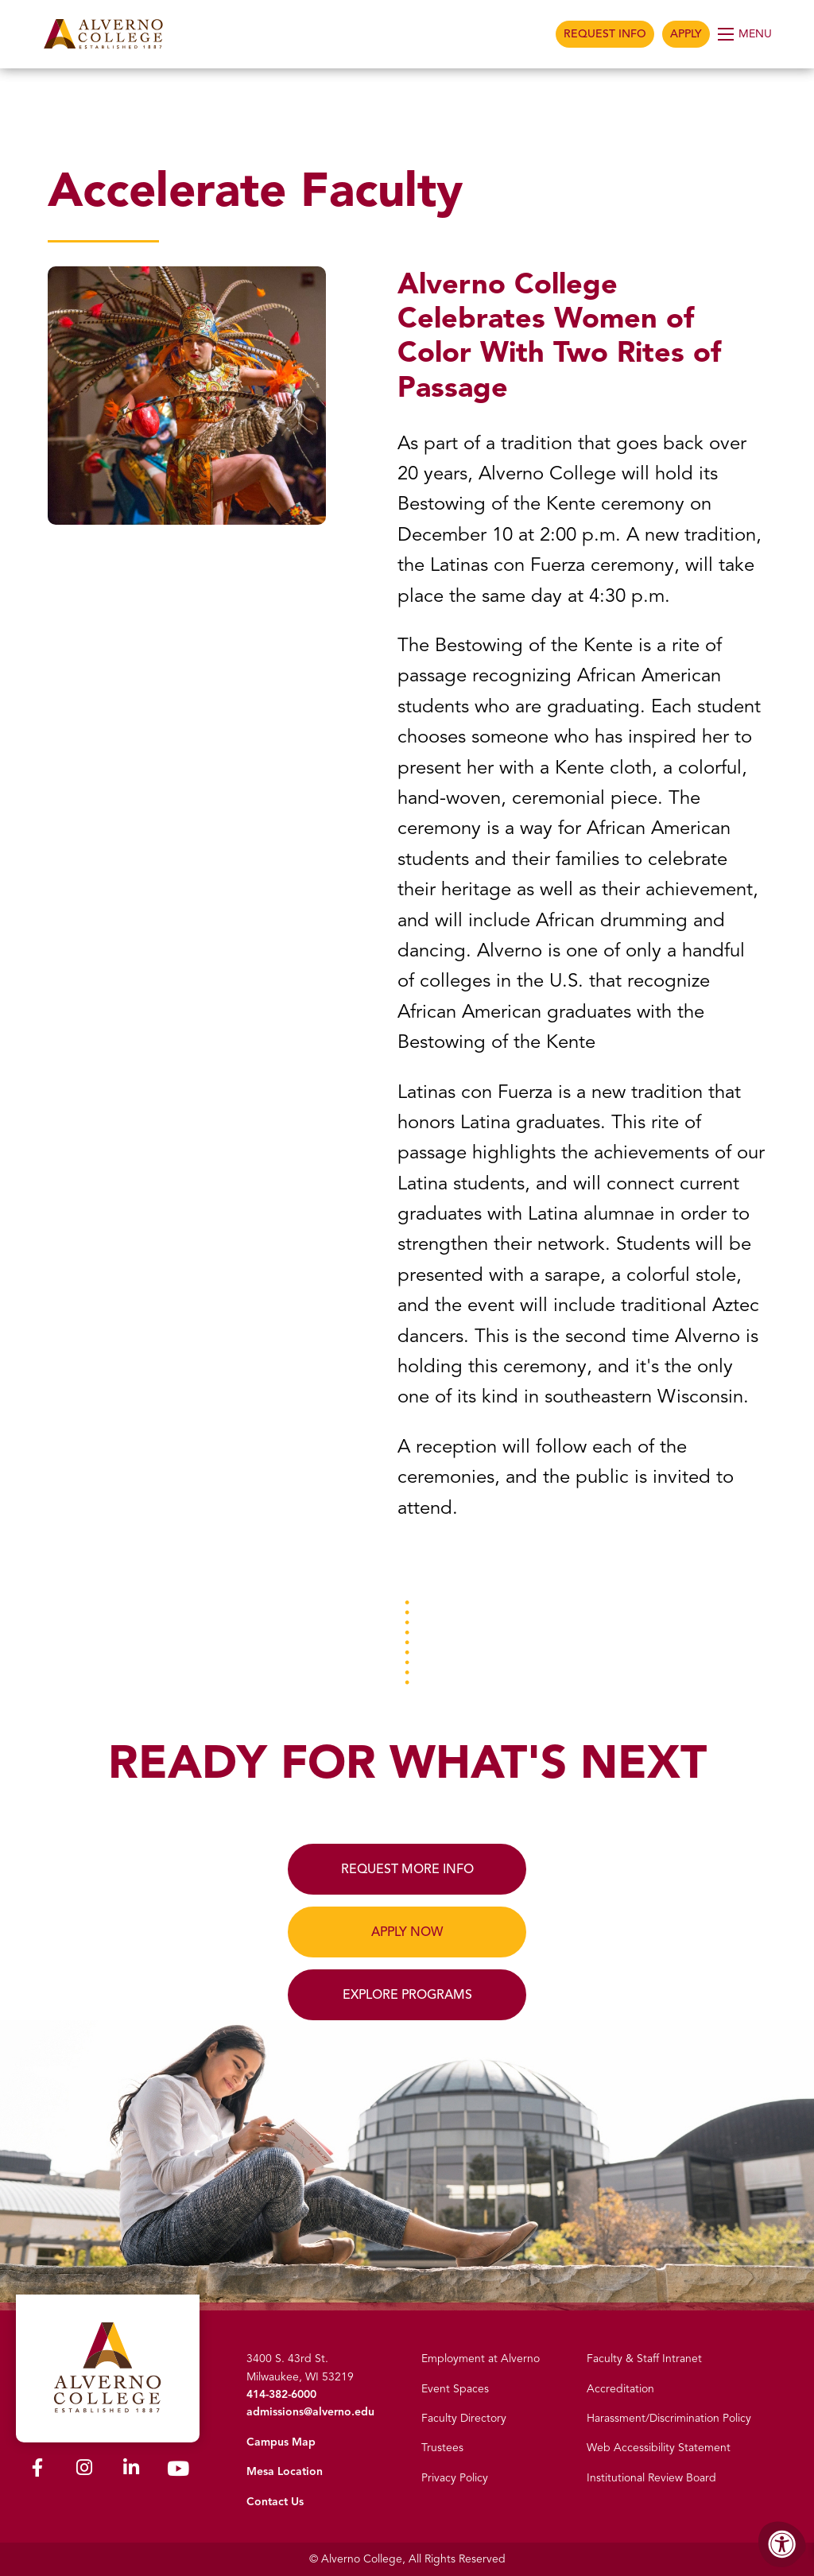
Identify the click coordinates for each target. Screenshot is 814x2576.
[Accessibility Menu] (782, 2544)
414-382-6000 (281, 2394)
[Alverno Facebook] (37, 2470)
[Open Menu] (746, 34)
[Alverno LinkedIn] (131, 2470)
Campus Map (281, 2442)
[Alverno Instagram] (84, 2470)
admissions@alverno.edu (310, 2412)
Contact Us (275, 2501)
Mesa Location (284, 2471)
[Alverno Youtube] (178, 2472)
